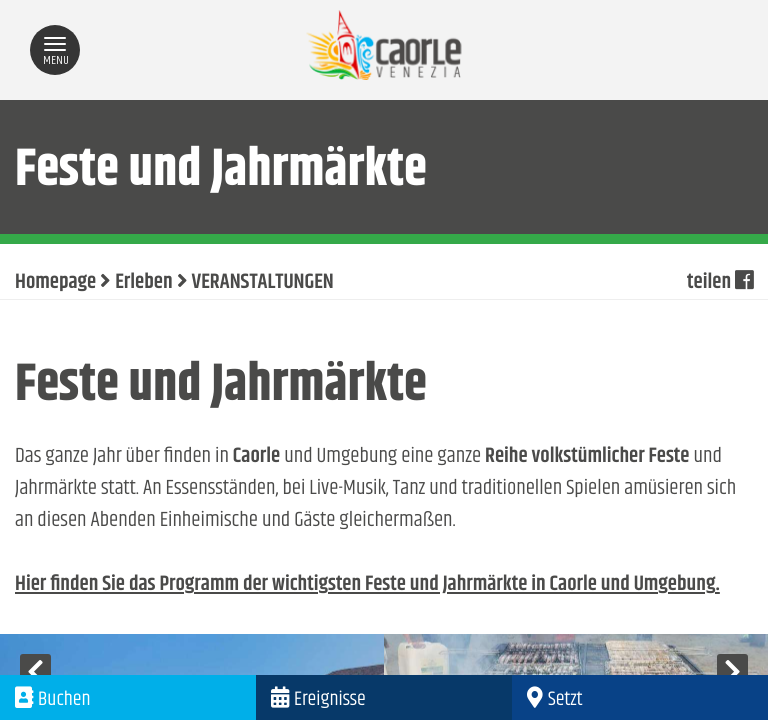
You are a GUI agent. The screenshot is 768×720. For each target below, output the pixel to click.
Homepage (55, 283)
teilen (720, 283)
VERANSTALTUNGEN (263, 283)
